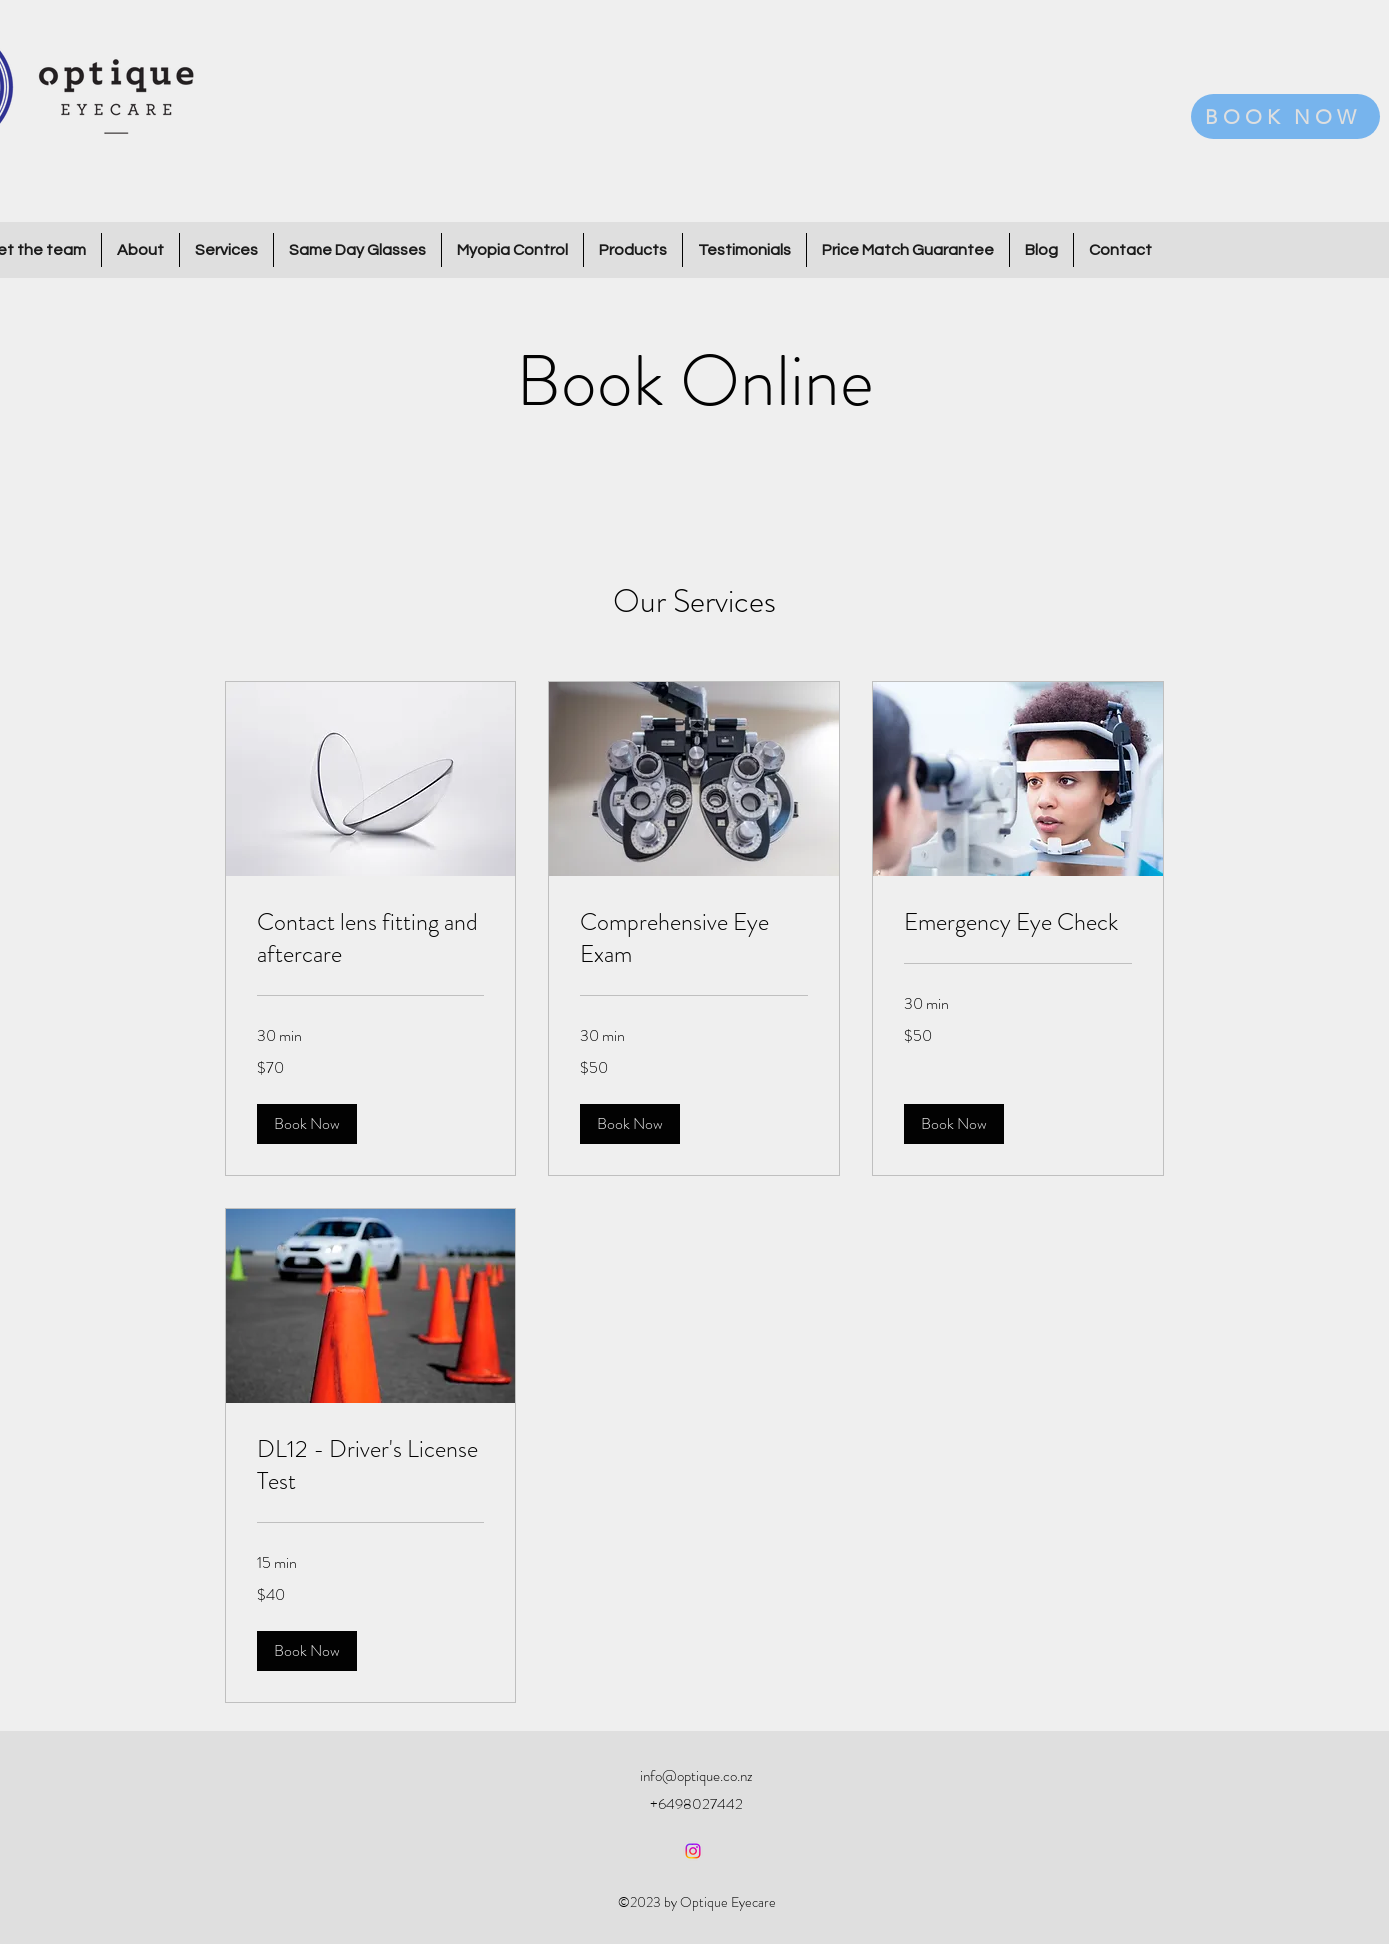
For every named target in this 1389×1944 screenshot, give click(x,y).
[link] (371, 939)
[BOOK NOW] (1285, 116)
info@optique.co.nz (696, 1776)
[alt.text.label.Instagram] (693, 1851)
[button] (307, 1124)
